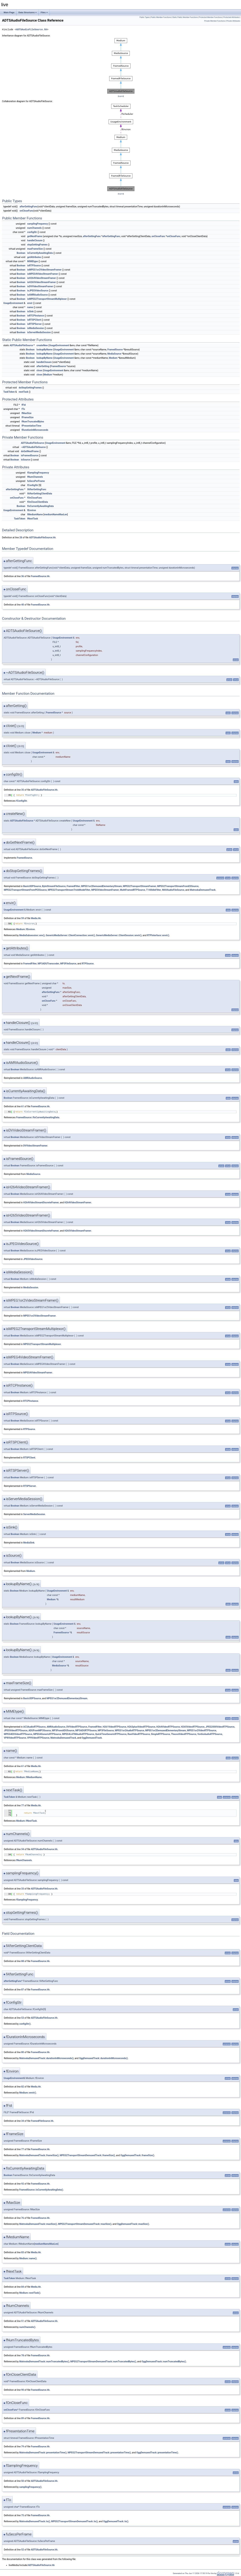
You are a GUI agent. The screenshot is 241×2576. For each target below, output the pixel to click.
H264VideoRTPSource (168, 1726)
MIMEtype (32, 261)
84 (22, 2286)
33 (22, 1888)
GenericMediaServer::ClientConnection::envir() (70, 935)
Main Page (9, 12)
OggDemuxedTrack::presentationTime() (157, 2452)
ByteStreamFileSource (54, 886)
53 (22, 2017)
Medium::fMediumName (29, 1777)
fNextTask (32, 518)
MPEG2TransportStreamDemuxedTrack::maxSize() (84, 2224)
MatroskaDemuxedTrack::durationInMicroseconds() (46, 2058)
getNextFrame (34, 236)
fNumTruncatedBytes (33, 421)
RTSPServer (29, 1486)
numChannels (34, 228)
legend (120, 96)
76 (22, 2218)
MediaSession (30, 1287)
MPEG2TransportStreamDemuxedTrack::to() (74, 2521)
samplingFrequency (37, 223)
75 (22, 2515)
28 (20, 537)
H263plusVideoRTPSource (141, 1726)
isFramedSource (29, 455)
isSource (25, 459)
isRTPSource (34, 265)
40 (22, 604)
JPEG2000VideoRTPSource (220, 1726)
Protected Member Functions (210, 17)
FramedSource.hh (40, 576)
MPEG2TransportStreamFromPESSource (25, 890)
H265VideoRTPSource (193, 1726)
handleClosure (35, 240)
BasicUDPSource (32, 886)
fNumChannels (35, 477)
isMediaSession (35, 328)
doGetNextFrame (30, 451)
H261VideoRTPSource (114, 1726)
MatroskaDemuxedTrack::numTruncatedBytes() (44, 2361)
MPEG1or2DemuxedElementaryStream (101, 886)
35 (22, 789)
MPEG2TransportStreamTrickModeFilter (69, 890)
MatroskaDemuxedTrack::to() (34, 2521)
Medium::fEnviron (25, 929)
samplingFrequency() (30, 2487)
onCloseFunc (26, 210)
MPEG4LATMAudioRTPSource (78, 1734)
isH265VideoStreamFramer (41, 282)
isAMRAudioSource (37, 294)
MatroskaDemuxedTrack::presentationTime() (43, 2452)
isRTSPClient (34, 319)
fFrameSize (28, 417)
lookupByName (44, 349)
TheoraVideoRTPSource (183, 1734)
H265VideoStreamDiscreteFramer (41, 1230)
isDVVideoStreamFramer (40, 286)
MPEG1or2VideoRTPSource (201, 1730)
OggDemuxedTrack (92, 1737)
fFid (24, 404)
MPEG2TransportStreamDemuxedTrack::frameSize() (87, 2155)
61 (22, 1106)
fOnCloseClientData (37, 502)
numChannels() (27, 2327)
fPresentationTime (31, 425)
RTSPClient (29, 1457)
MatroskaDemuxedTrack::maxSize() (38, 2224)
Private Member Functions (214, 21)
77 (22, 1805)
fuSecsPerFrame (36, 481)
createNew (42, 345)
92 (22, 2183)
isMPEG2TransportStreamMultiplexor (47, 299)
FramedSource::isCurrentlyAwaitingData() (41, 2189)
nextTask (23, 391)
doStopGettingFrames (30, 387)
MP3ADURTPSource (86, 1730)
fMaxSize (26, 413)
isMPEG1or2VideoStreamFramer (44, 269)
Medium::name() (28, 2258)
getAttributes (34, 257)
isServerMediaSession (39, 332)
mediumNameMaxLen (55, 514)
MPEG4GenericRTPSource (47, 1734)
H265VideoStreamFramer (77, 1230)
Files (44, 12)
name (30, 307)
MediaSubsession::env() (32, 935)
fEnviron (31, 510)
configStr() (25, 2023)
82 (22, 2086)
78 (22, 2355)
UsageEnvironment (13, 303)
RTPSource (88, 963)
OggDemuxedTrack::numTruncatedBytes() (164, 2361)
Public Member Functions (161, 17)
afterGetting (42, 366)
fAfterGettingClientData (39, 493)
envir (29, 303)
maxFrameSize (35, 248)
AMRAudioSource (32, 1078)
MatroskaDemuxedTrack (203, 890)
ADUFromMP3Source (39, 1730)
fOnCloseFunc (34, 497)
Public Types (145, 17)
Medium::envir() (27, 2092)
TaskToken (9, 391)
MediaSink (28, 1542)
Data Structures (27, 12)
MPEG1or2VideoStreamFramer (39, 1315)
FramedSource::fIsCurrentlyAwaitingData (37, 1117)
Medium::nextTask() (29, 2292)
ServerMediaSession (34, 1514)
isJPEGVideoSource (37, 290)
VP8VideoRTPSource (15, 1737)
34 (22, 1849)
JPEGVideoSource (33, 1259)
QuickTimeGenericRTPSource (111, 1734)
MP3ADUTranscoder (48, 963)
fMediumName (35, 514)
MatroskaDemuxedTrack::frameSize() (39, 2155)
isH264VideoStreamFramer (41, 278)
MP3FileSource (68, 963)
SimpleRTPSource (160, 1734)
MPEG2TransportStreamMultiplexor (42, 1344)
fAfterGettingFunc (36, 489)
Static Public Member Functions (185, 17)
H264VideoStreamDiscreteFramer (41, 1202)
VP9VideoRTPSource (38, 1737)
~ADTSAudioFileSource (33, 447)
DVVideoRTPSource (76, 1726)
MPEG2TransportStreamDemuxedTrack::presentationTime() (99, 2452)
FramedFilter (73, 886)
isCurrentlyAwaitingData (40, 253)
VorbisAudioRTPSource (209, 1734)
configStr (32, 232)
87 (22, 1989)
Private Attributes (233, 21)
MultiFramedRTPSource (132, 890)
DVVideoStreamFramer (35, 1145)
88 (22, 1961)
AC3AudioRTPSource (34, 1726)
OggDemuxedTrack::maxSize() (133, 2224)
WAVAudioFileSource (173, 890)
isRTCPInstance (35, 315)
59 (22, 918)
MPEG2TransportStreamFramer (139, 886)
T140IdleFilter (153, 890)
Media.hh (36, 918)
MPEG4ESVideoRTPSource (18, 1734)
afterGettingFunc (28, 206)
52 (22, 2549)
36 (22, 576)
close (39, 370)
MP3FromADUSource (63, 1730)
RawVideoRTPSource (139, 1734)
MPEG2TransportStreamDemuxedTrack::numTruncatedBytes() (103, 2361)
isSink (30, 311)
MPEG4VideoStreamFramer (37, 1372)
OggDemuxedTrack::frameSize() (137, 2155)
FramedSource (115, 349)
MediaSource (114, 353)
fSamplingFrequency (38, 472)
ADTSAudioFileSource (21, 345)
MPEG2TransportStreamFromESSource (177, 886)
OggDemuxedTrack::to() (115, 2521)
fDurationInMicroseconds (35, 430)
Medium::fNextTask (26, 1820)
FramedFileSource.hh (42, 2121)
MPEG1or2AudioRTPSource (129, 1730)
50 (22, 2481)
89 (22, 2418)
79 (22, 2446)
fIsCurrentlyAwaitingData (40, 506)
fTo (23, 409)
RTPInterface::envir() (158, 935)
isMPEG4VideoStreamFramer (42, 274)
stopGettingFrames (37, 244)
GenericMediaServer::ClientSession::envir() (119, 935)
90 (22, 2390)
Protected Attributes (231, 17)
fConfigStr (32, 485)
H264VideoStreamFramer (77, 1202)
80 (22, 2052)
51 (22, 2321)
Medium (113, 358)
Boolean (21, 253)
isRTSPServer (34, 324)
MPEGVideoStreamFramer (105, 890)
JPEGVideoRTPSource (15, 1730)
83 (22, 2252)
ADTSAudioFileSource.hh (31, 29)
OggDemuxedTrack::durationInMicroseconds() (103, 2058)
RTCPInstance (30, 1401)
